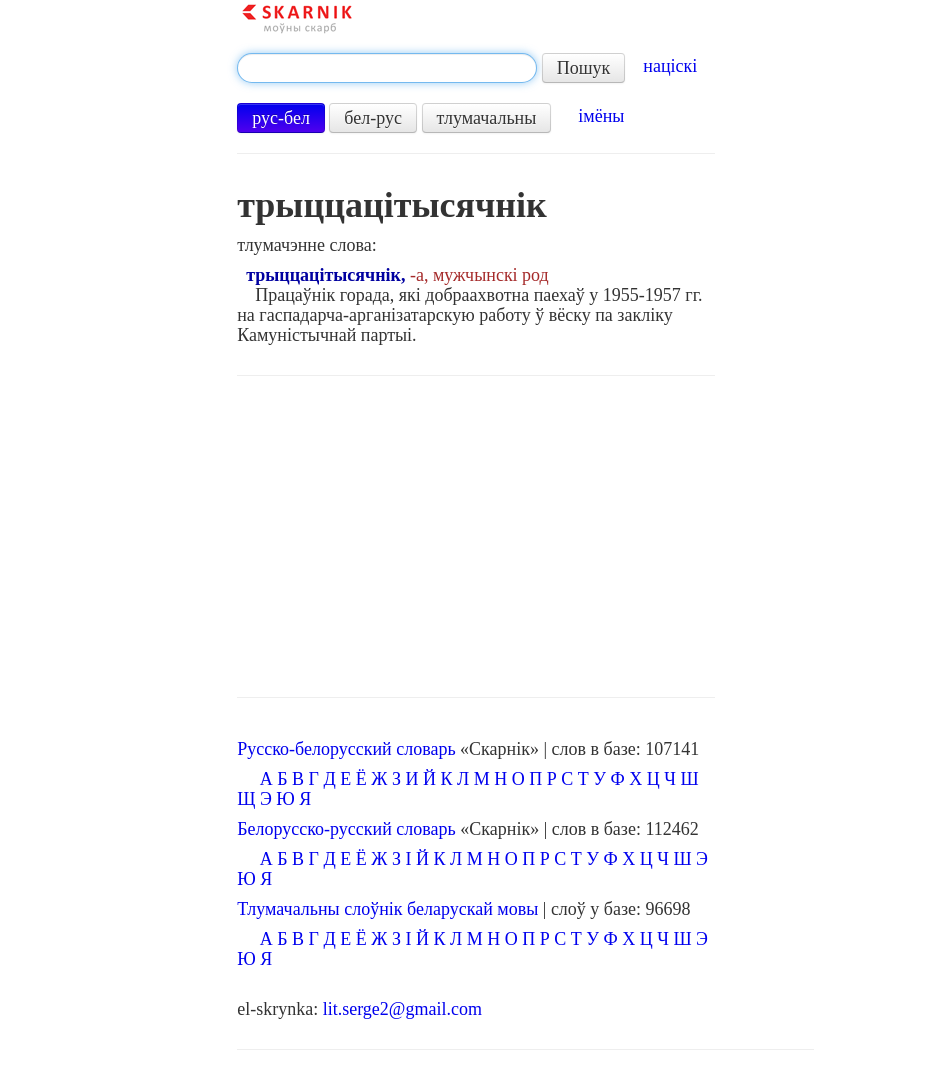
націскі (670, 66)
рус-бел (281, 118)
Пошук (584, 68)
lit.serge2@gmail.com (402, 1009)
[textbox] (387, 68)
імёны (601, 116)
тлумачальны (487, 118)
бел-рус (373, 118)
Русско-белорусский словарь (346, 749)
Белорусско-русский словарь (346, 829)
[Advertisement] (476, 537)
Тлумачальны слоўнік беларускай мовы (387, 909)
